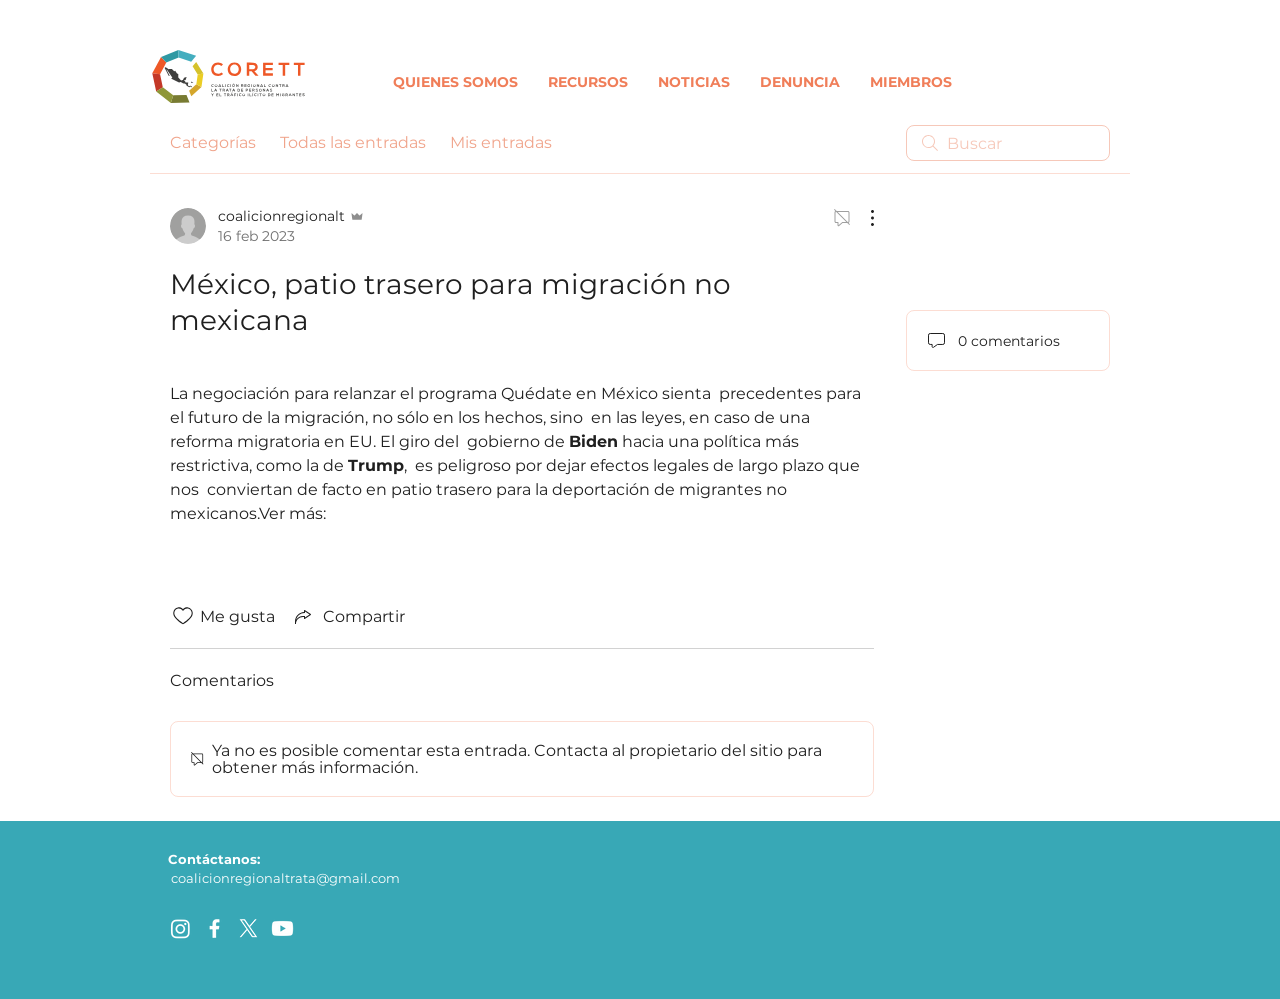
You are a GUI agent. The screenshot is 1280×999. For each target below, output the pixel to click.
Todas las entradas (353, 142)
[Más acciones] (862, 218)
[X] (248, 928)
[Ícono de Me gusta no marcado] (183, 616)
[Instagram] (180, 928)
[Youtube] (282, 928)
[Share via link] (348, 616)
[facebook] (214, 928)
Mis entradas (501, 142)
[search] (1008, 143)
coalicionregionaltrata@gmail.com (285, 878)
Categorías (213, 142)
